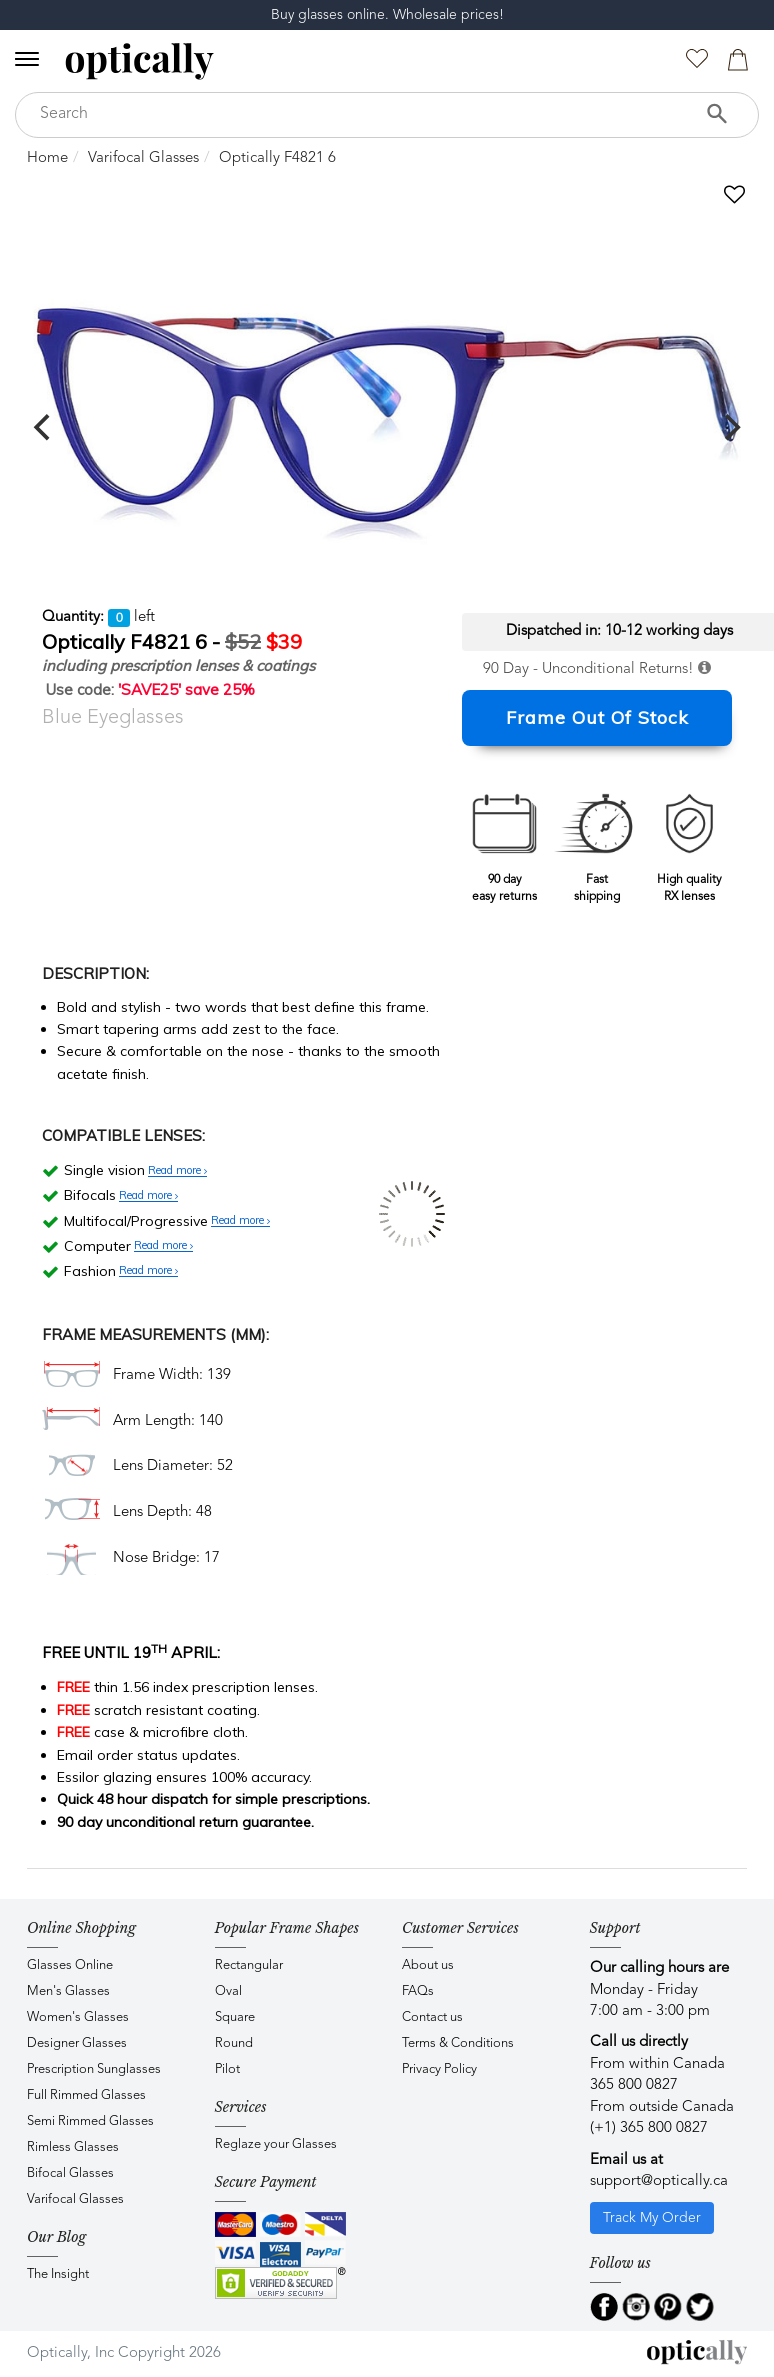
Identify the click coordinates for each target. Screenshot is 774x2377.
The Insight (58, 2274)
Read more (177, 1171)
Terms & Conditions (458, 2043)
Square (235, 2017)
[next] (730, 427)
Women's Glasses (78, 2017)
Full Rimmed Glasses (86, 2095)
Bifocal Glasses (70, 2173)
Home (47, 158)
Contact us (432, 2017)
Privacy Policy (439, 2069)
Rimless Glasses (73, 2147)
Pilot (227, 2069)
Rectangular (249, 1965)
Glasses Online (70, 1965)
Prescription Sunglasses (94, 2069)
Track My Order (652, 2218)
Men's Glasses (68, 1991)
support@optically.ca (659, 2181)
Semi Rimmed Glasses (90, 2121)
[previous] (44, 427)
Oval (228, 1991)
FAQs (418, 1991)
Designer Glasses (77, 2043)
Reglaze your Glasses (276, 2144)
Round (234, 2043)
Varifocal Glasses (143, 158)
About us (428, 1965)
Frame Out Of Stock (597, 717)
